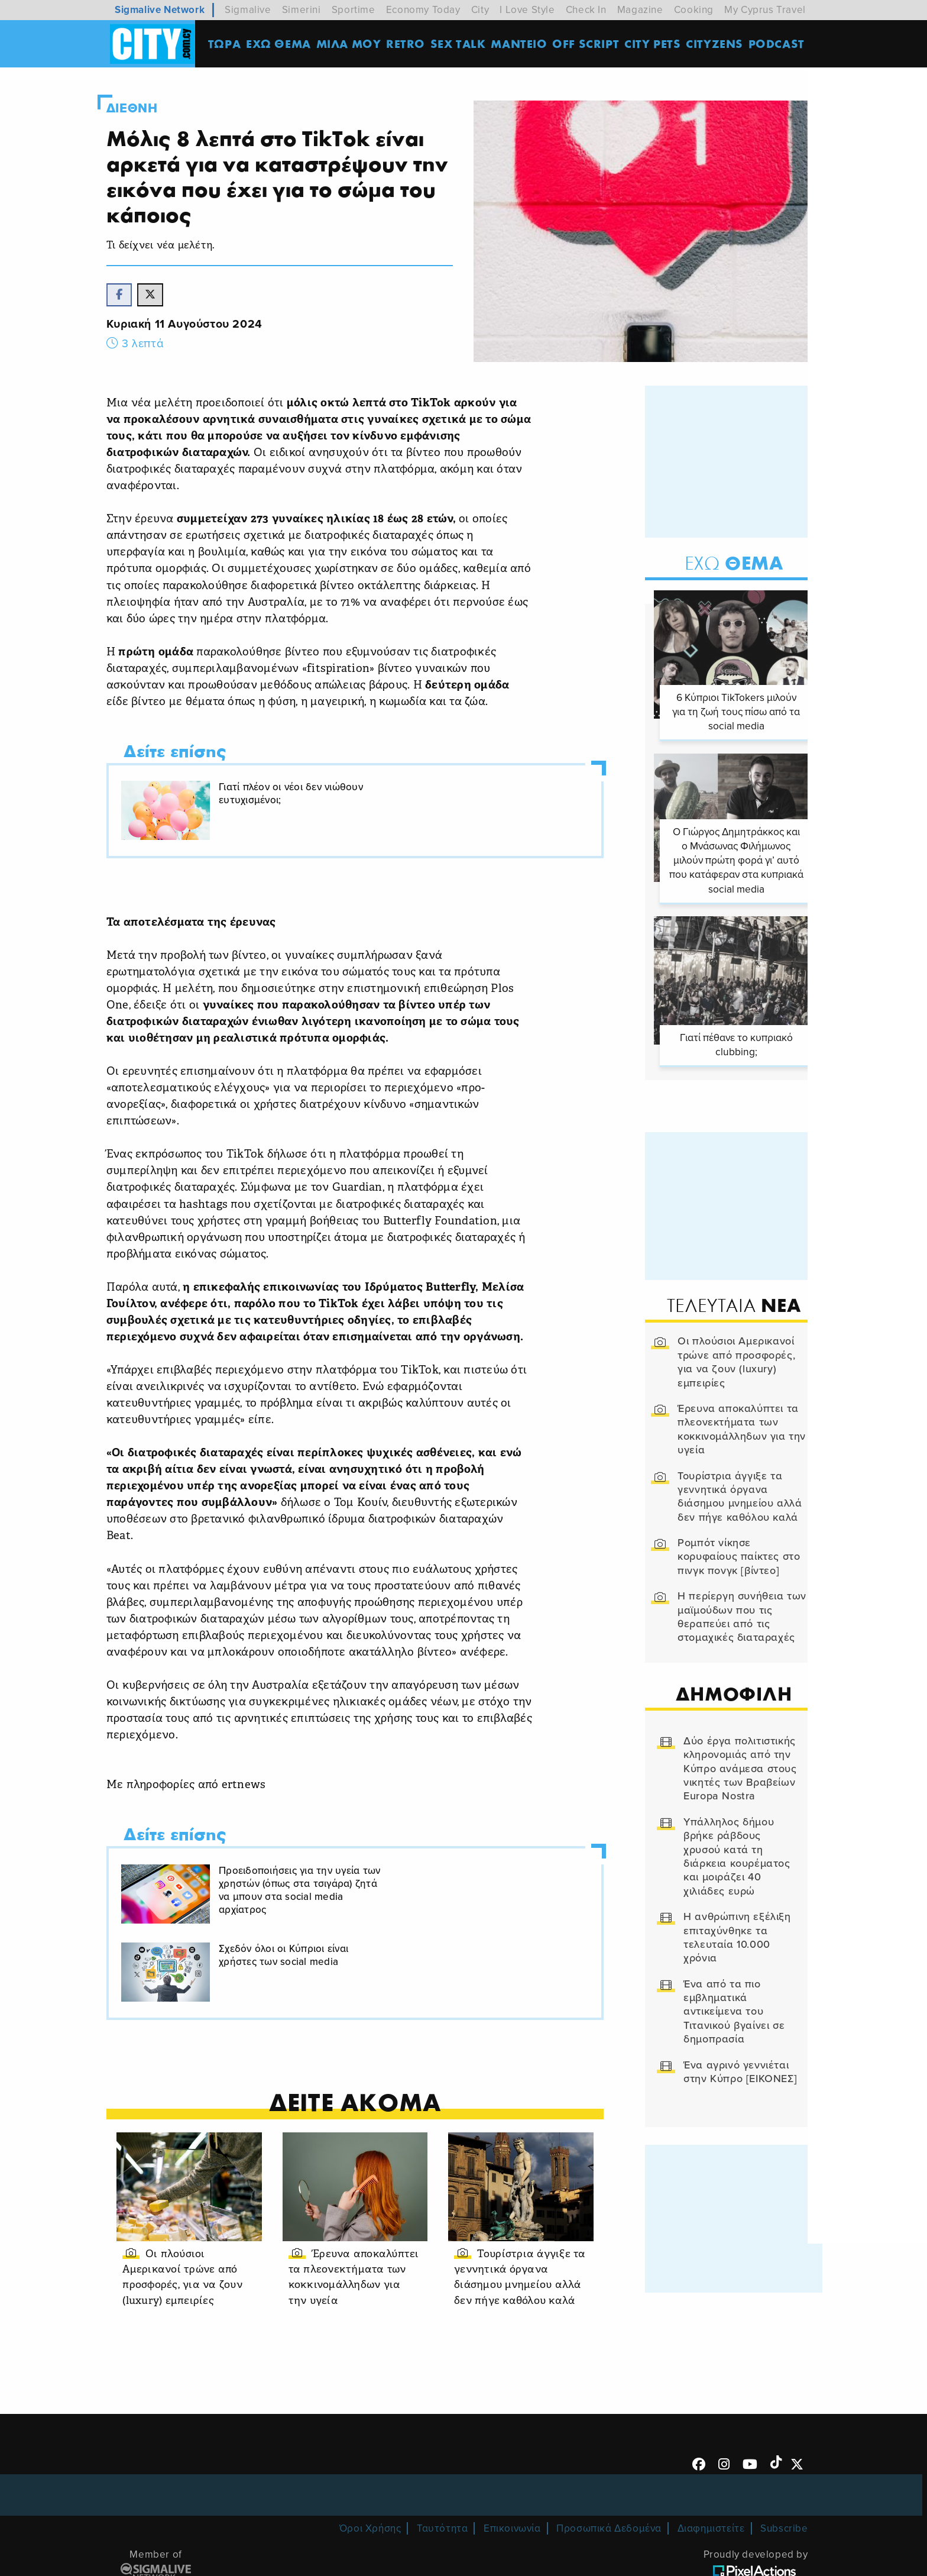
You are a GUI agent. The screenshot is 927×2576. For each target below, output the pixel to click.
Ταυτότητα (442, 2471)
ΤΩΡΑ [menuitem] (226, 44)
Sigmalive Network (160, 10)
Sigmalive (248, 10)
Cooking (694, 10)
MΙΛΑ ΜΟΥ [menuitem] (350, 44)
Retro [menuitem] (407, 44)
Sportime (353, 10)
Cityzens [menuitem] (717, 44)
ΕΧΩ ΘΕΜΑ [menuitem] (280, 44)
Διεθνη (146, 108)
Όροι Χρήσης (370, 2471)
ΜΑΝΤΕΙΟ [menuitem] (521, 44)
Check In (586, 10)
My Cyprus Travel (765, 10)
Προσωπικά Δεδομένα (609, 2471)
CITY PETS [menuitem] (655, 44)
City (480, 10)
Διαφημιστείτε (711, 2471)
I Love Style (527, 10)
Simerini (301, 10)
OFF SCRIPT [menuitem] (588, 44)
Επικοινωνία (512, 2471)
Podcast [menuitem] (779, 44)
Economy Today (423, 10)
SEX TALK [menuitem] (460, 44)
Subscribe (784, 2471)
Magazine (640, 10)
